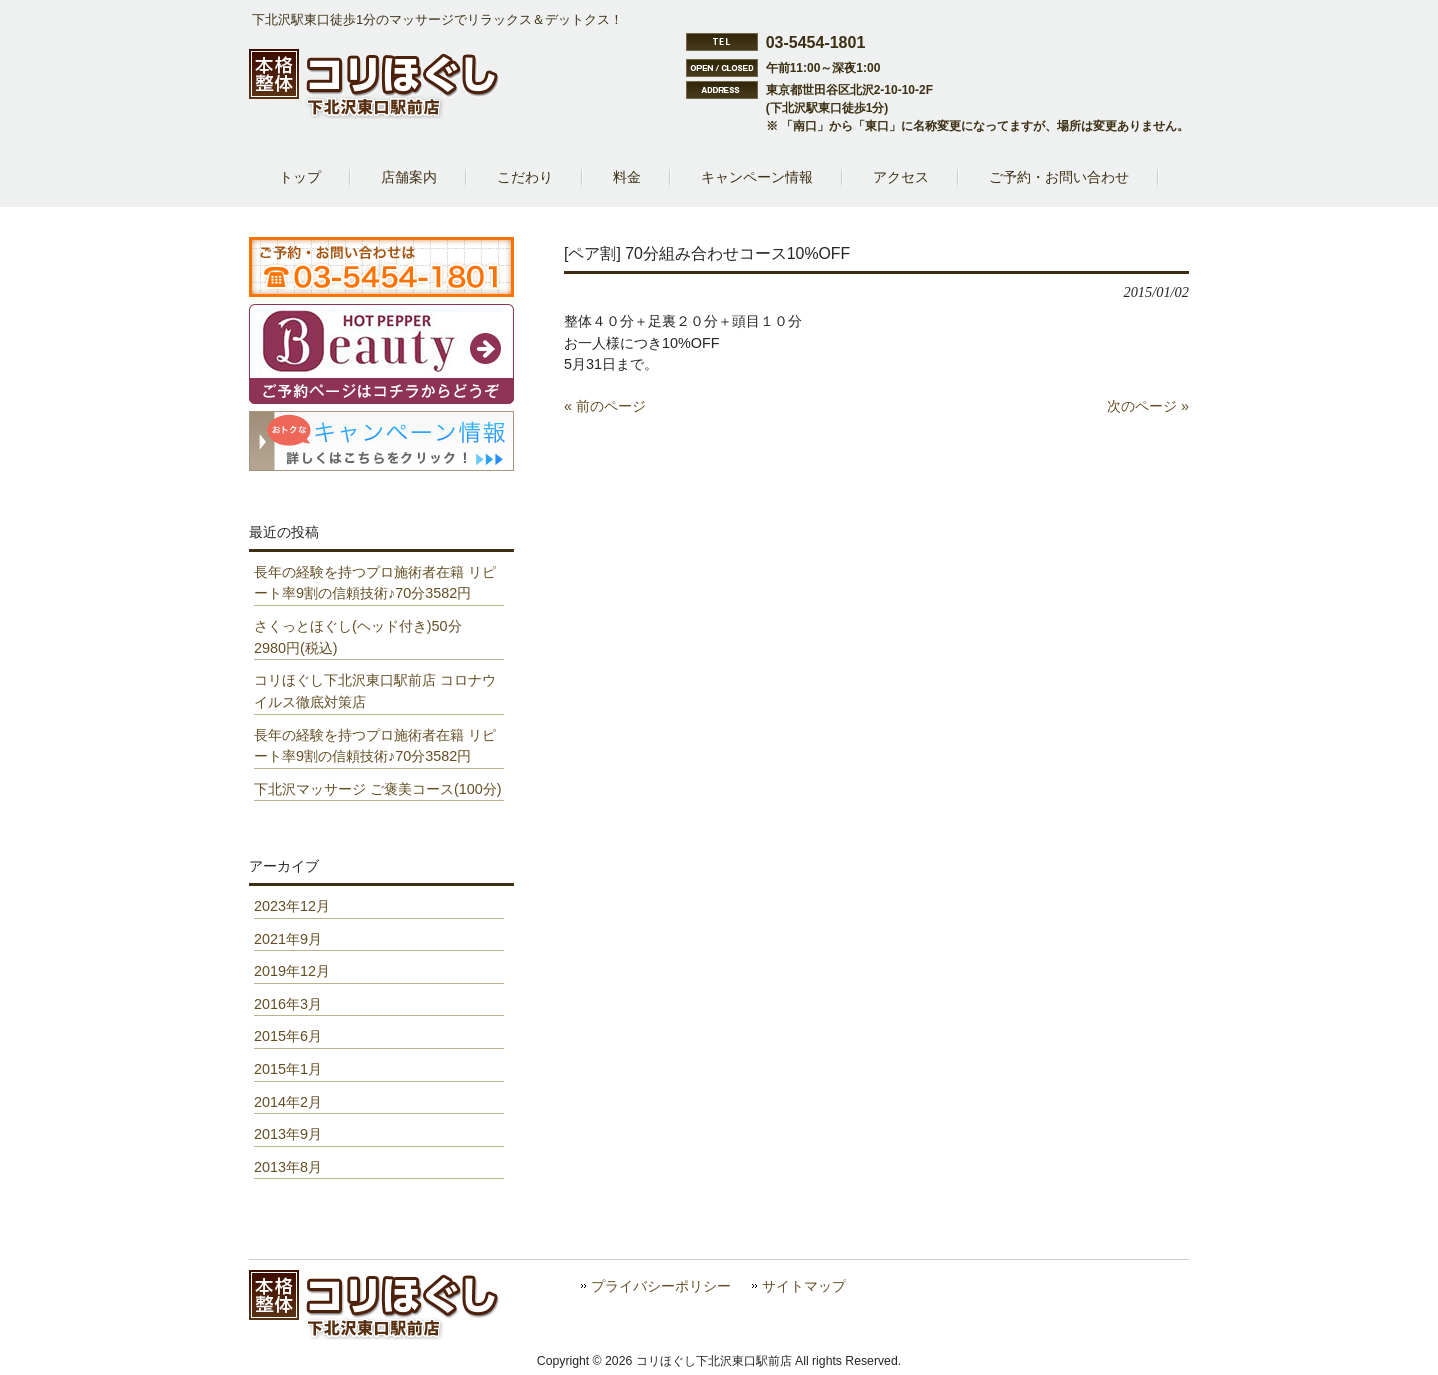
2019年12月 (292, 971)
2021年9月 (288, 939)
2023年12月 (292, 906)
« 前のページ (605, 406)
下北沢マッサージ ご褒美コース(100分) (378, 789)
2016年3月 (288, 1004)
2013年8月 (288, 1167)
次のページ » (1148, 406)
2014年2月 (288, 1102)
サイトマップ (804, 1286)
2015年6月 (288, 1036)
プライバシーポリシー (661, 1286)
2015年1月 (288, 1069)
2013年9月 (288, 1134)
